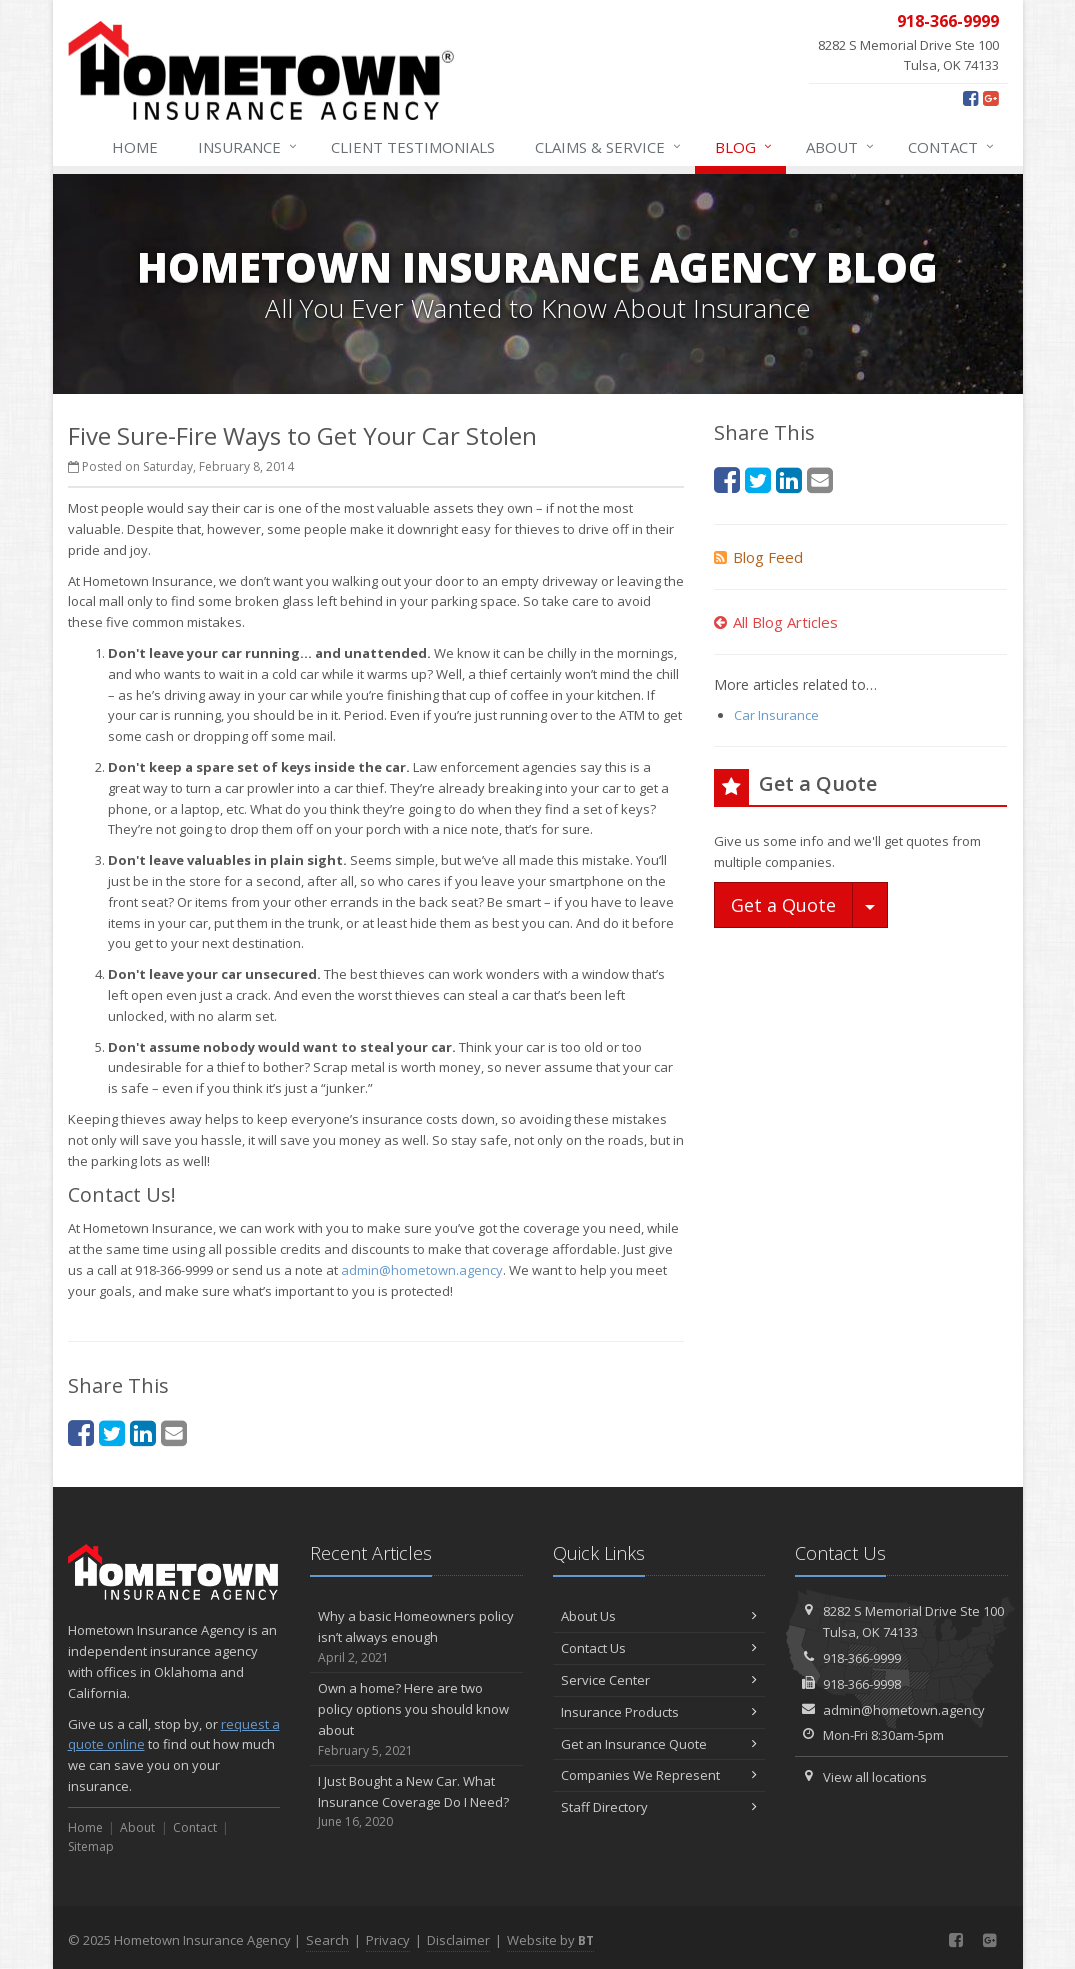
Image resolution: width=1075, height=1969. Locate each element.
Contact (952, 147)
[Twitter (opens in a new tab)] (112, 1432)
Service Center (659, 1680)
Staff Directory (659, 1807)
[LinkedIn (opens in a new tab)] (143, 1432)
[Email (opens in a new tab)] (174, 1432)
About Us (659, 1616)
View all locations (875, 1777)
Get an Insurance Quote (659, 1744)
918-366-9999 (862, 1658)
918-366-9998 (862, 1684)
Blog (744, 147)
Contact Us (659, 1648)
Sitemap (91, 1846)
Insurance (248, 147)
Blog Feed (758, 557)
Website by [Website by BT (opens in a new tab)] (550, 1940)
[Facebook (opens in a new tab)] (970, 98)
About (841, 147)
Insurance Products (659, 1712)
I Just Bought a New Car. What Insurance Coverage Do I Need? (416, 1802)
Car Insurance (776, 715)
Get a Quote (783, 905)
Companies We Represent (659, 1775)
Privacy (388, 1940)
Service (609, 147)
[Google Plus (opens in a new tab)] (990, 98)
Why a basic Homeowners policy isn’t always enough (416, 1637)
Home (135, 147)
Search (327, 1940)
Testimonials (413, 147)
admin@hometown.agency (422, 1270)
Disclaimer (458, 1940)
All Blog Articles (776, 622)
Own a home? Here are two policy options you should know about (416, 1719)
